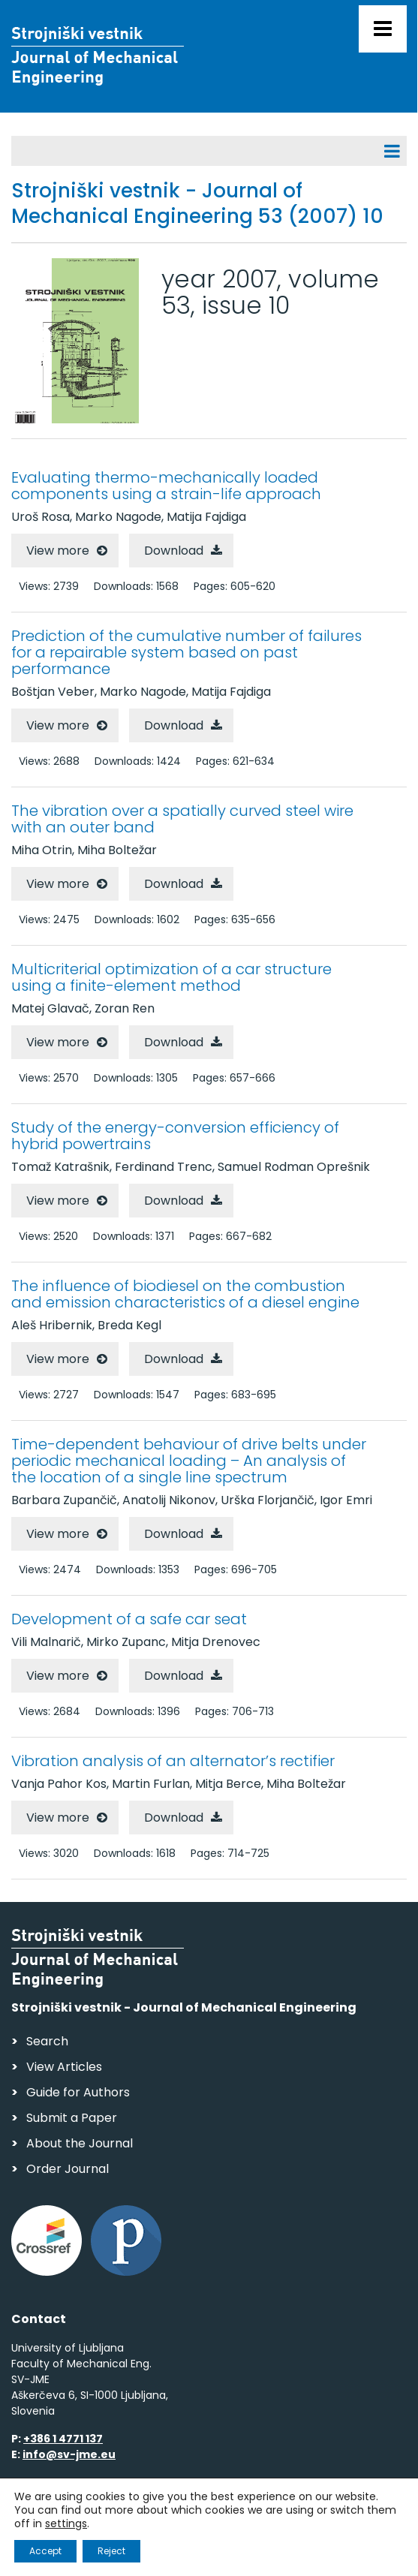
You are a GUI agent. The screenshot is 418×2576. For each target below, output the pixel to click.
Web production (98, 2548)
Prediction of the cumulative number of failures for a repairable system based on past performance (186, 652)
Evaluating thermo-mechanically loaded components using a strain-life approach (166, 485)
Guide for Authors (78, 2092)
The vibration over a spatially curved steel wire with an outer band (182, 819)
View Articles (64, 2066)
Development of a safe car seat (129, 1619)
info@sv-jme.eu (69, 2454)
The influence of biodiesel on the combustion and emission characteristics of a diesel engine (185, 1294)
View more (57, 550)
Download (173, 550)
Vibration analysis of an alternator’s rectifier (173, 1760)
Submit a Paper (71, 2117)
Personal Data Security (216, 2520)
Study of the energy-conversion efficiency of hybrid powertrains (175, 1135)
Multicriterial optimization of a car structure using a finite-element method (171, 977)
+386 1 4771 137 (63, 2438)
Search (47, 2041)
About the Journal (79, 2143)
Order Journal (67, 2168)
